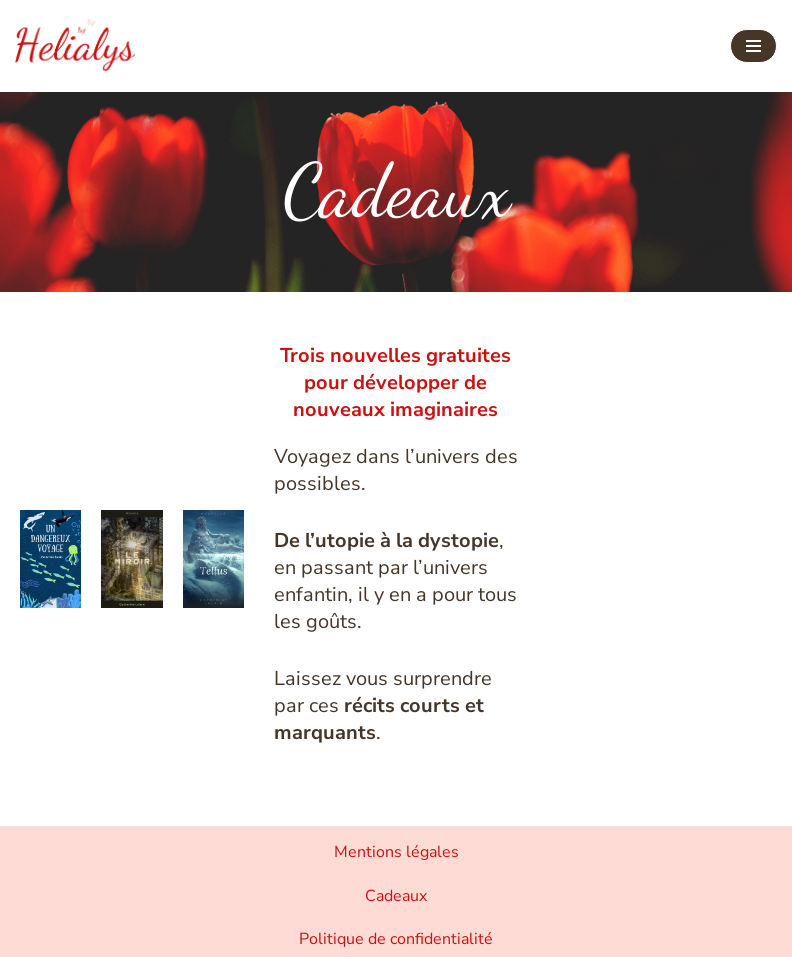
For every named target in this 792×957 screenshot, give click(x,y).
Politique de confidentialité (396, 939)
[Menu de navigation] (753, 46)
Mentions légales (396, 852)
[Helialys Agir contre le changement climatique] (75, 46)
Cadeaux (396, 896)
